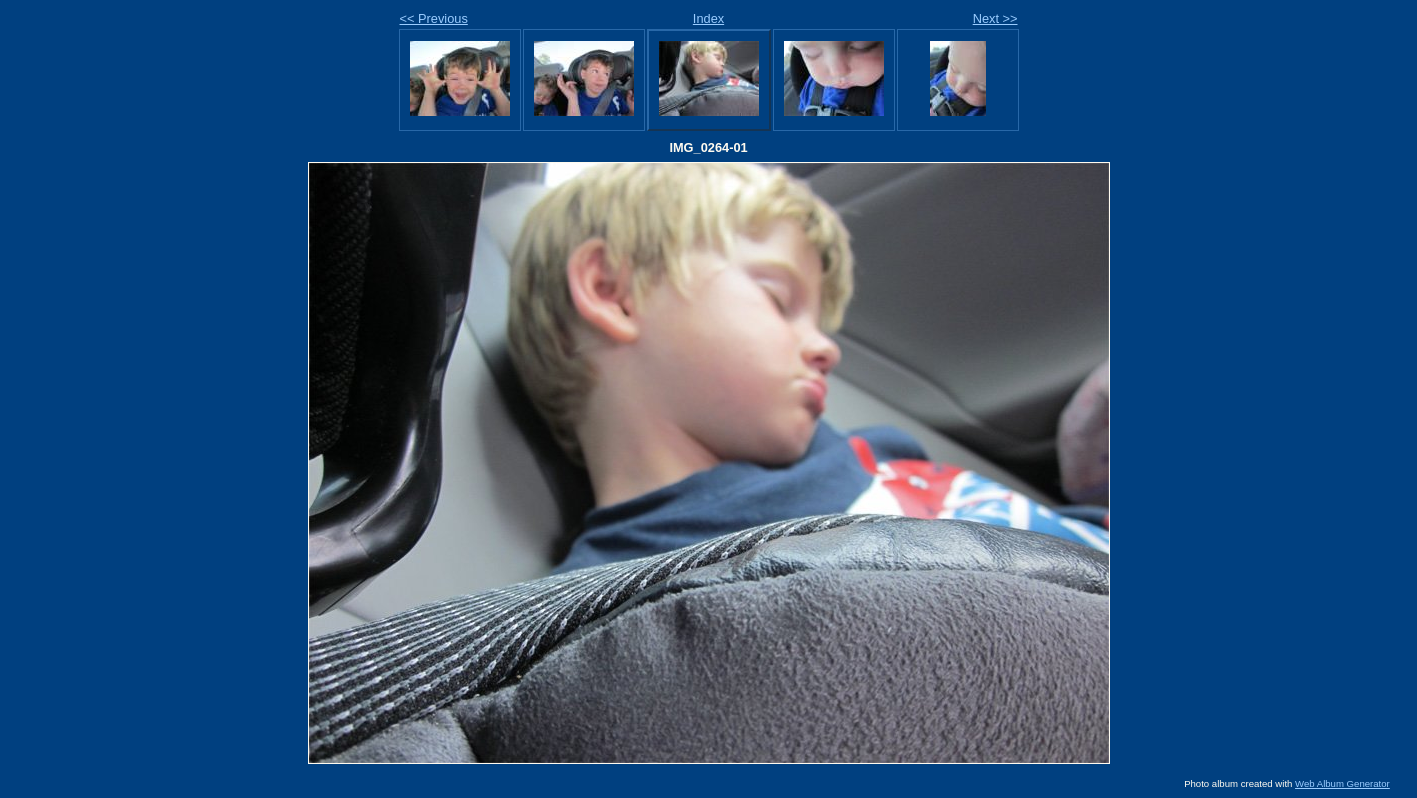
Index (708, 18)
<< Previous (434, 18)
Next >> (995, 18)
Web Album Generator (1342, 783)
